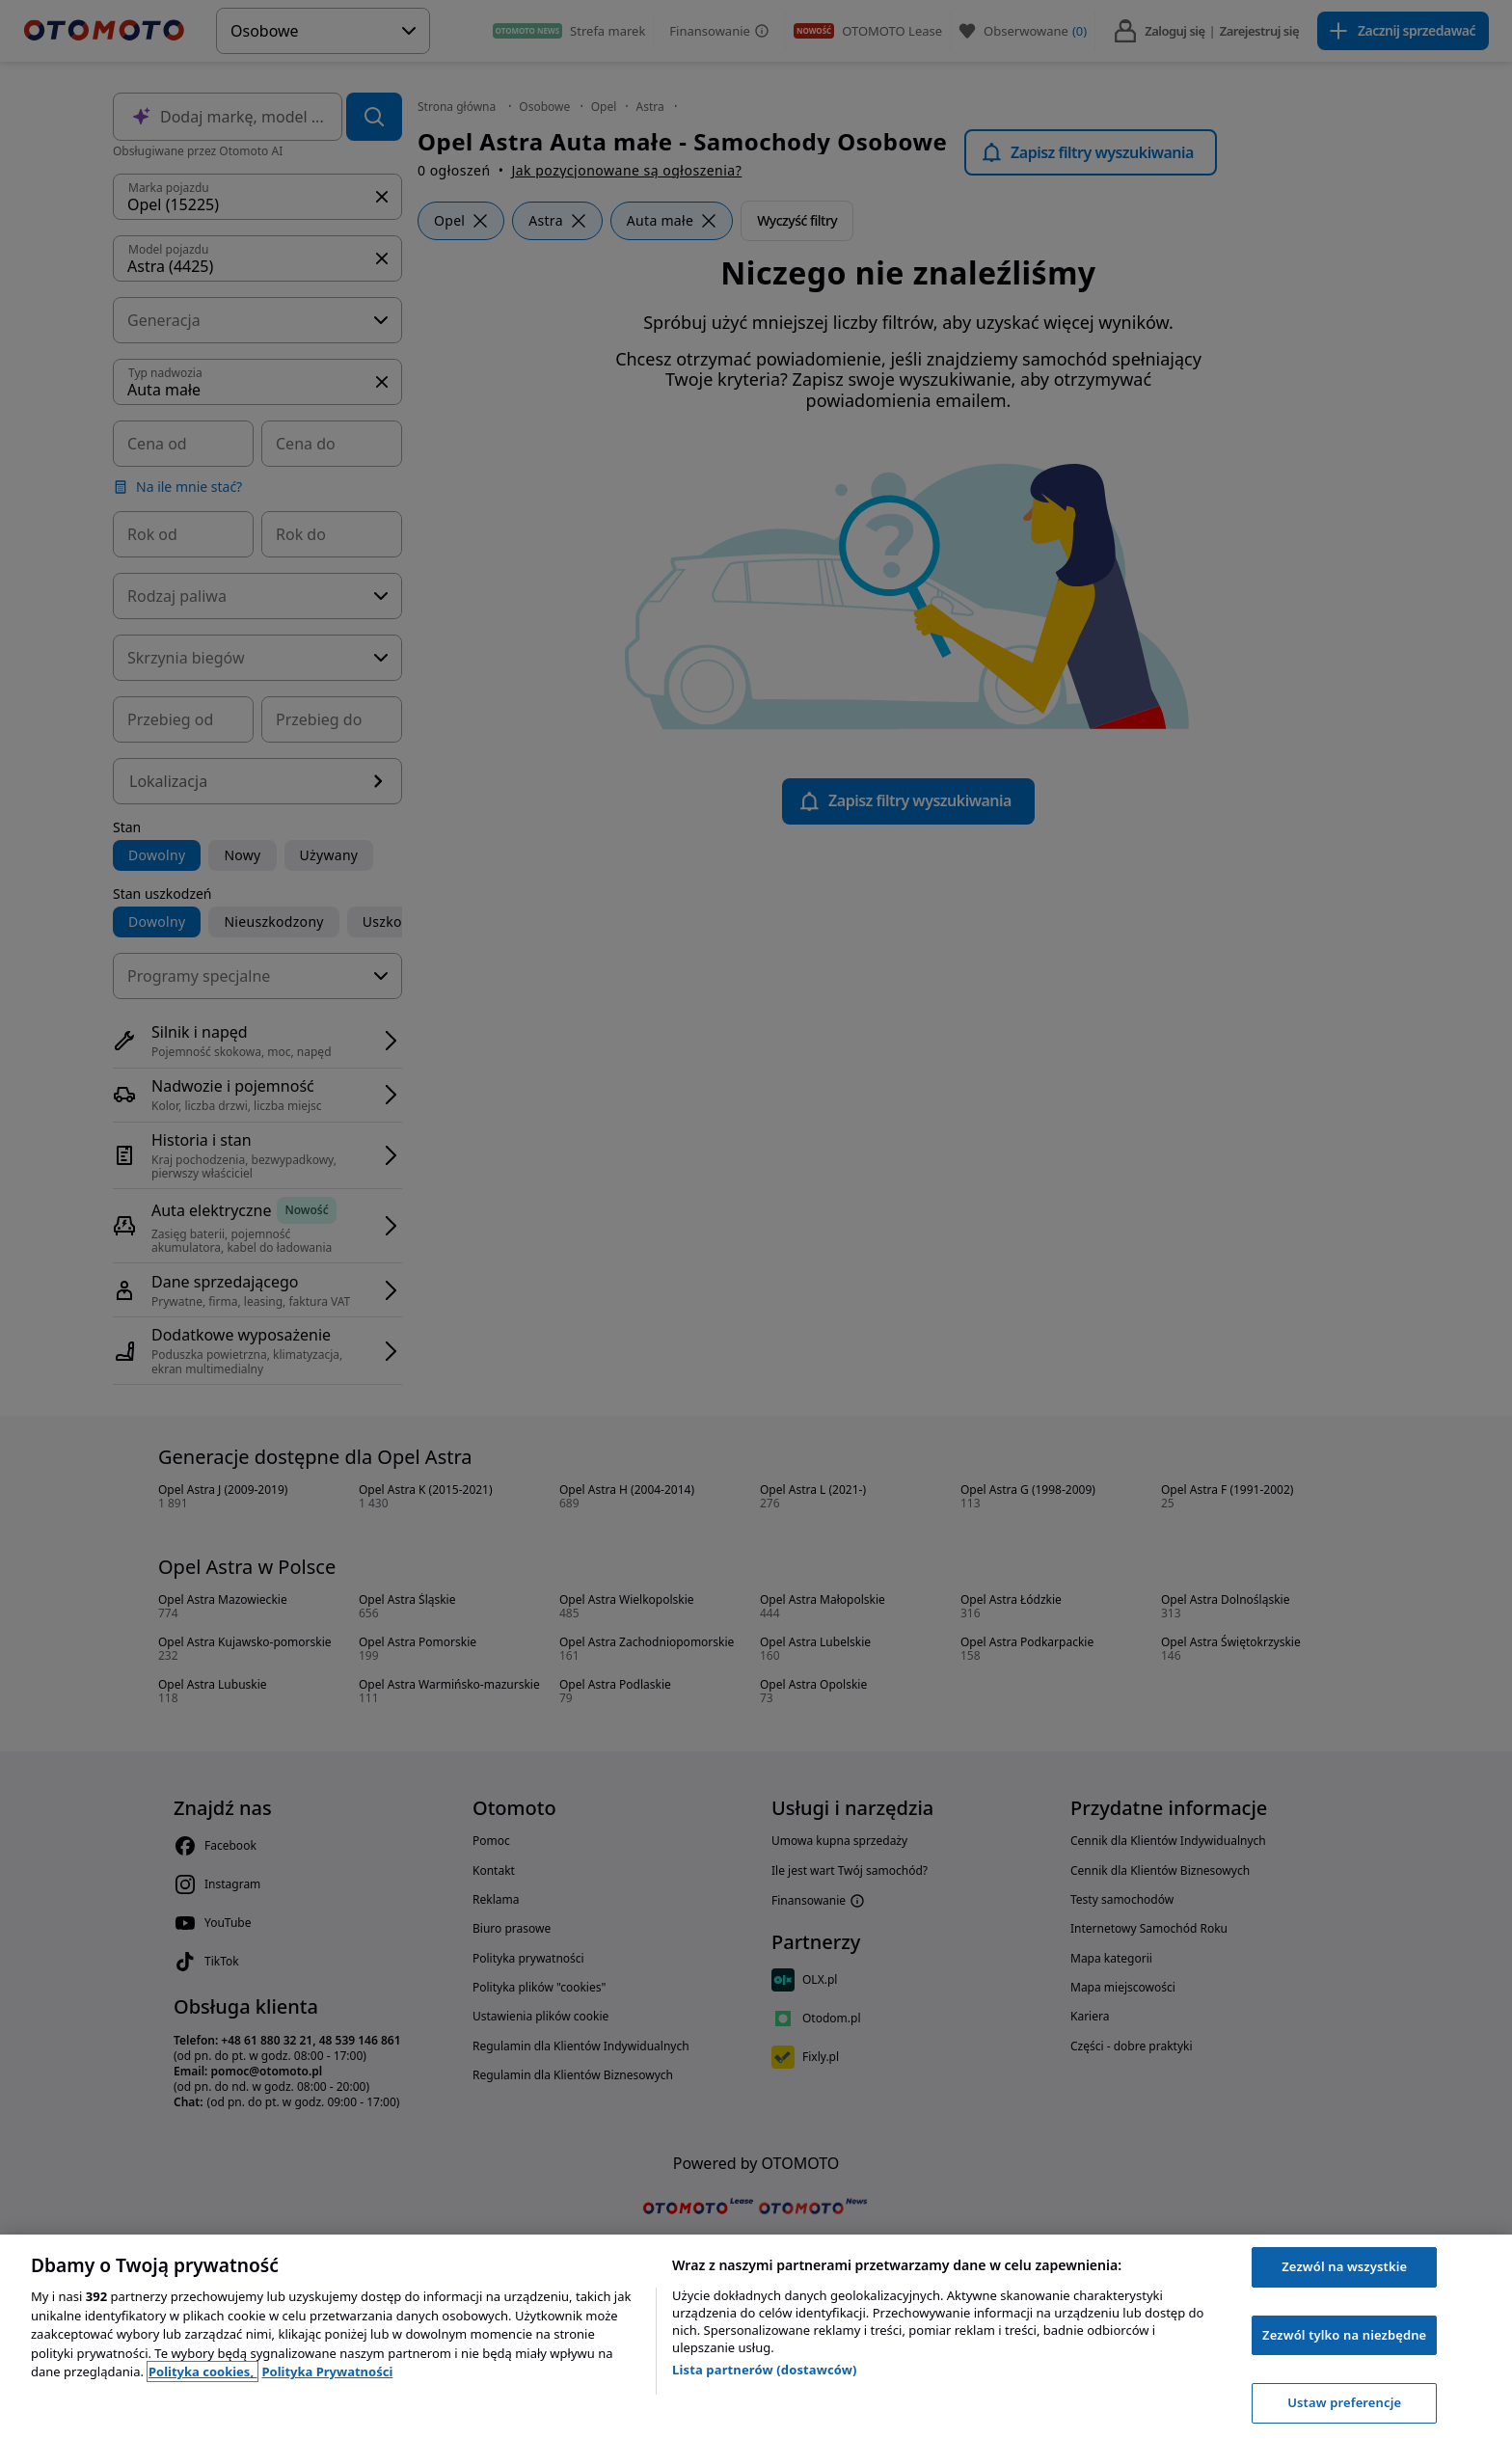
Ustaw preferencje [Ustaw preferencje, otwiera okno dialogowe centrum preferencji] (1344, 2402)
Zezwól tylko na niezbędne (1344, 2335)
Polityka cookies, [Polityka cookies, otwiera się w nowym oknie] (202, 2371)
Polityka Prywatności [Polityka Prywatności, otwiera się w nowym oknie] (326, 2371)
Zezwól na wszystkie (1344, 2266)
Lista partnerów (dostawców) (764, 2369)
